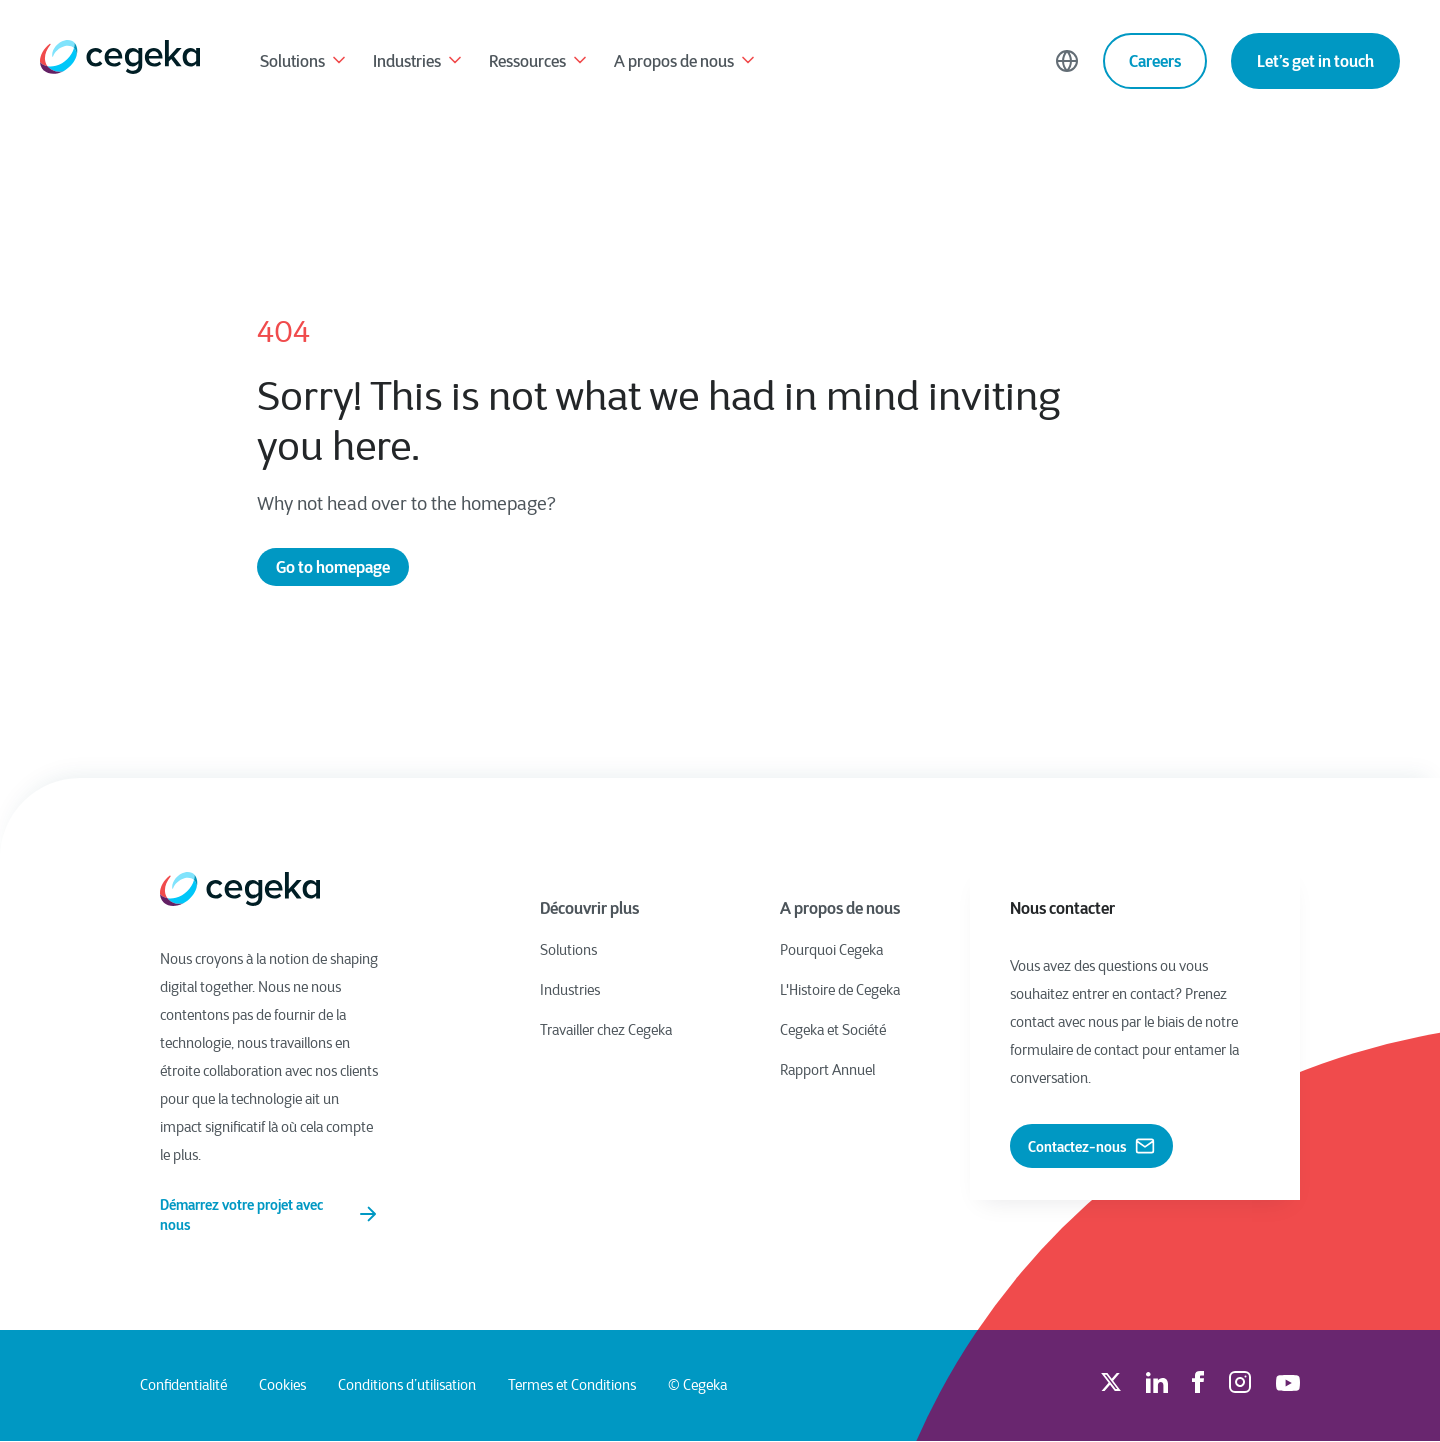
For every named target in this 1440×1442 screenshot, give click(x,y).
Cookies (282, 1386)
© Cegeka (697, 1386)
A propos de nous (686, 63)
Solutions (304, 63)
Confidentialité (183, 1386)
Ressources (539, 63)
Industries (419, 63)
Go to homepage (333, 567)
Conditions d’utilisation (407, 1386)
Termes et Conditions (572, 1386)
